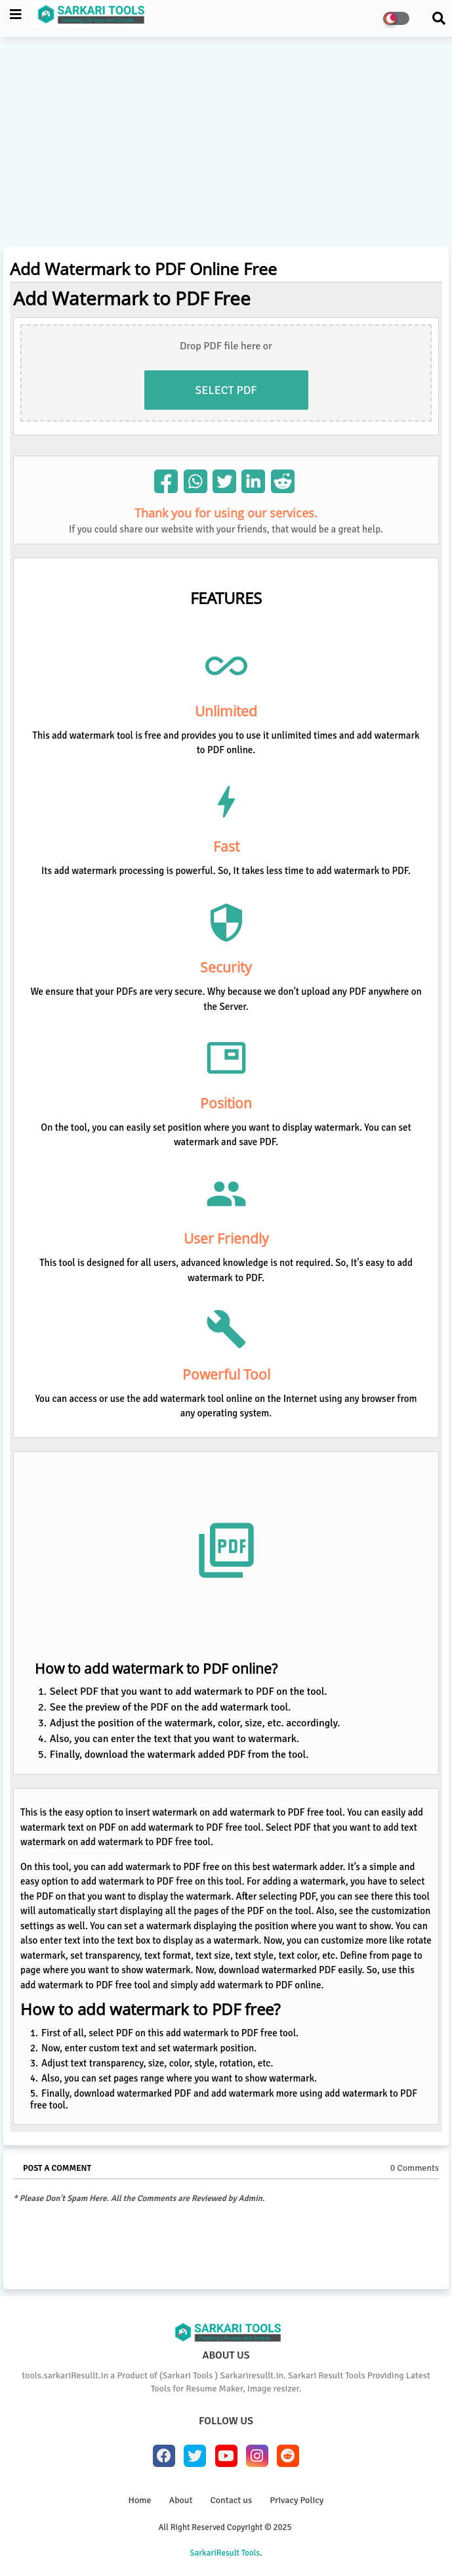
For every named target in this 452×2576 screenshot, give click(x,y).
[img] (166, 481)
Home (140, 2500)
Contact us (231, 2500)
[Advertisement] (226, 145)
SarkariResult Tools (225, 2553)
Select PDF (226, 390)
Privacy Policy (296, 2500)
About (181, 2500)
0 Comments (414, 2167)
